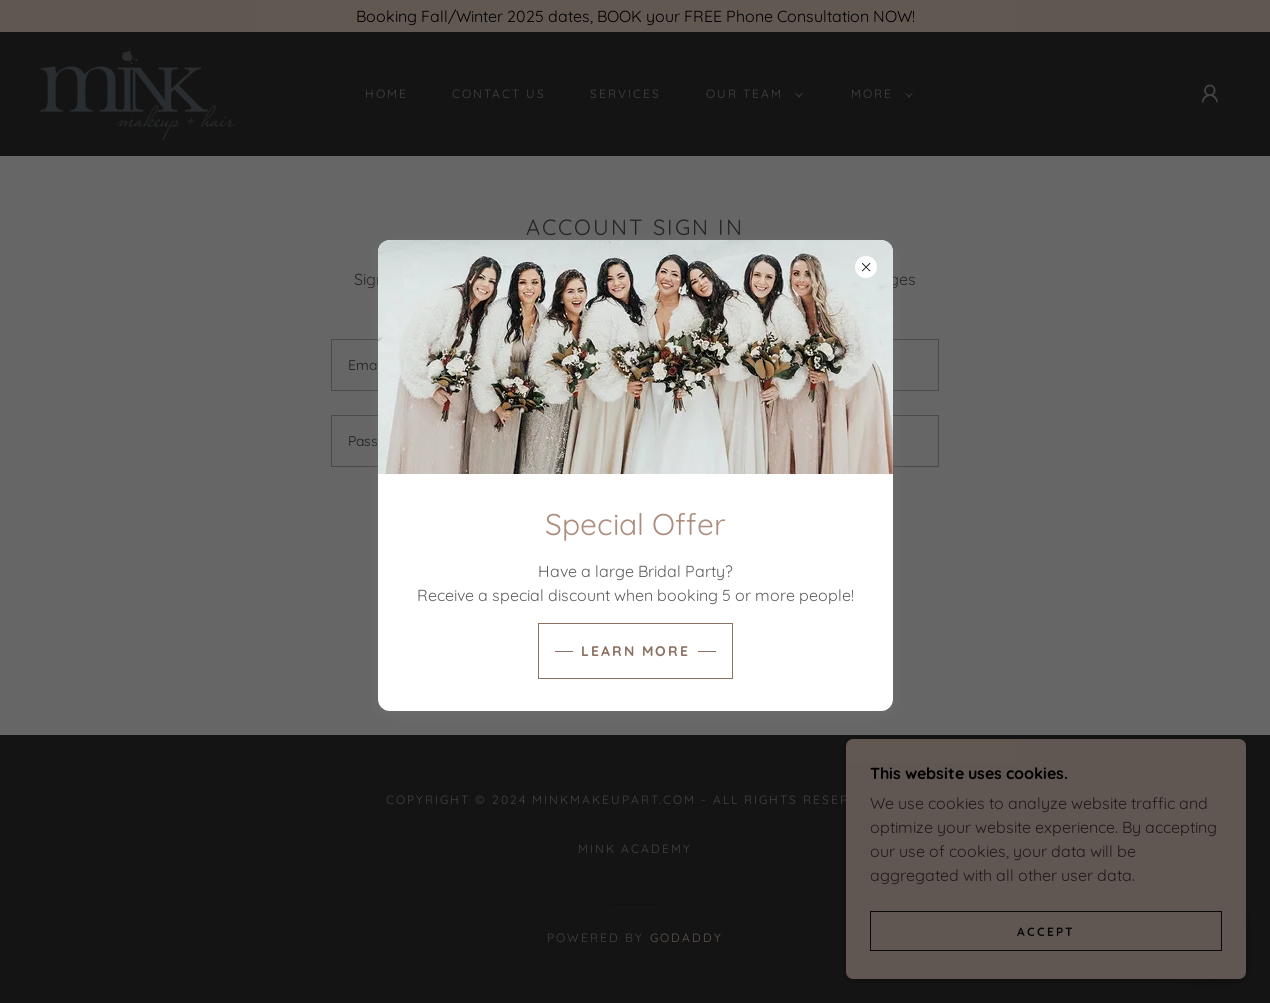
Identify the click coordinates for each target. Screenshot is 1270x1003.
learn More (635, 651)
